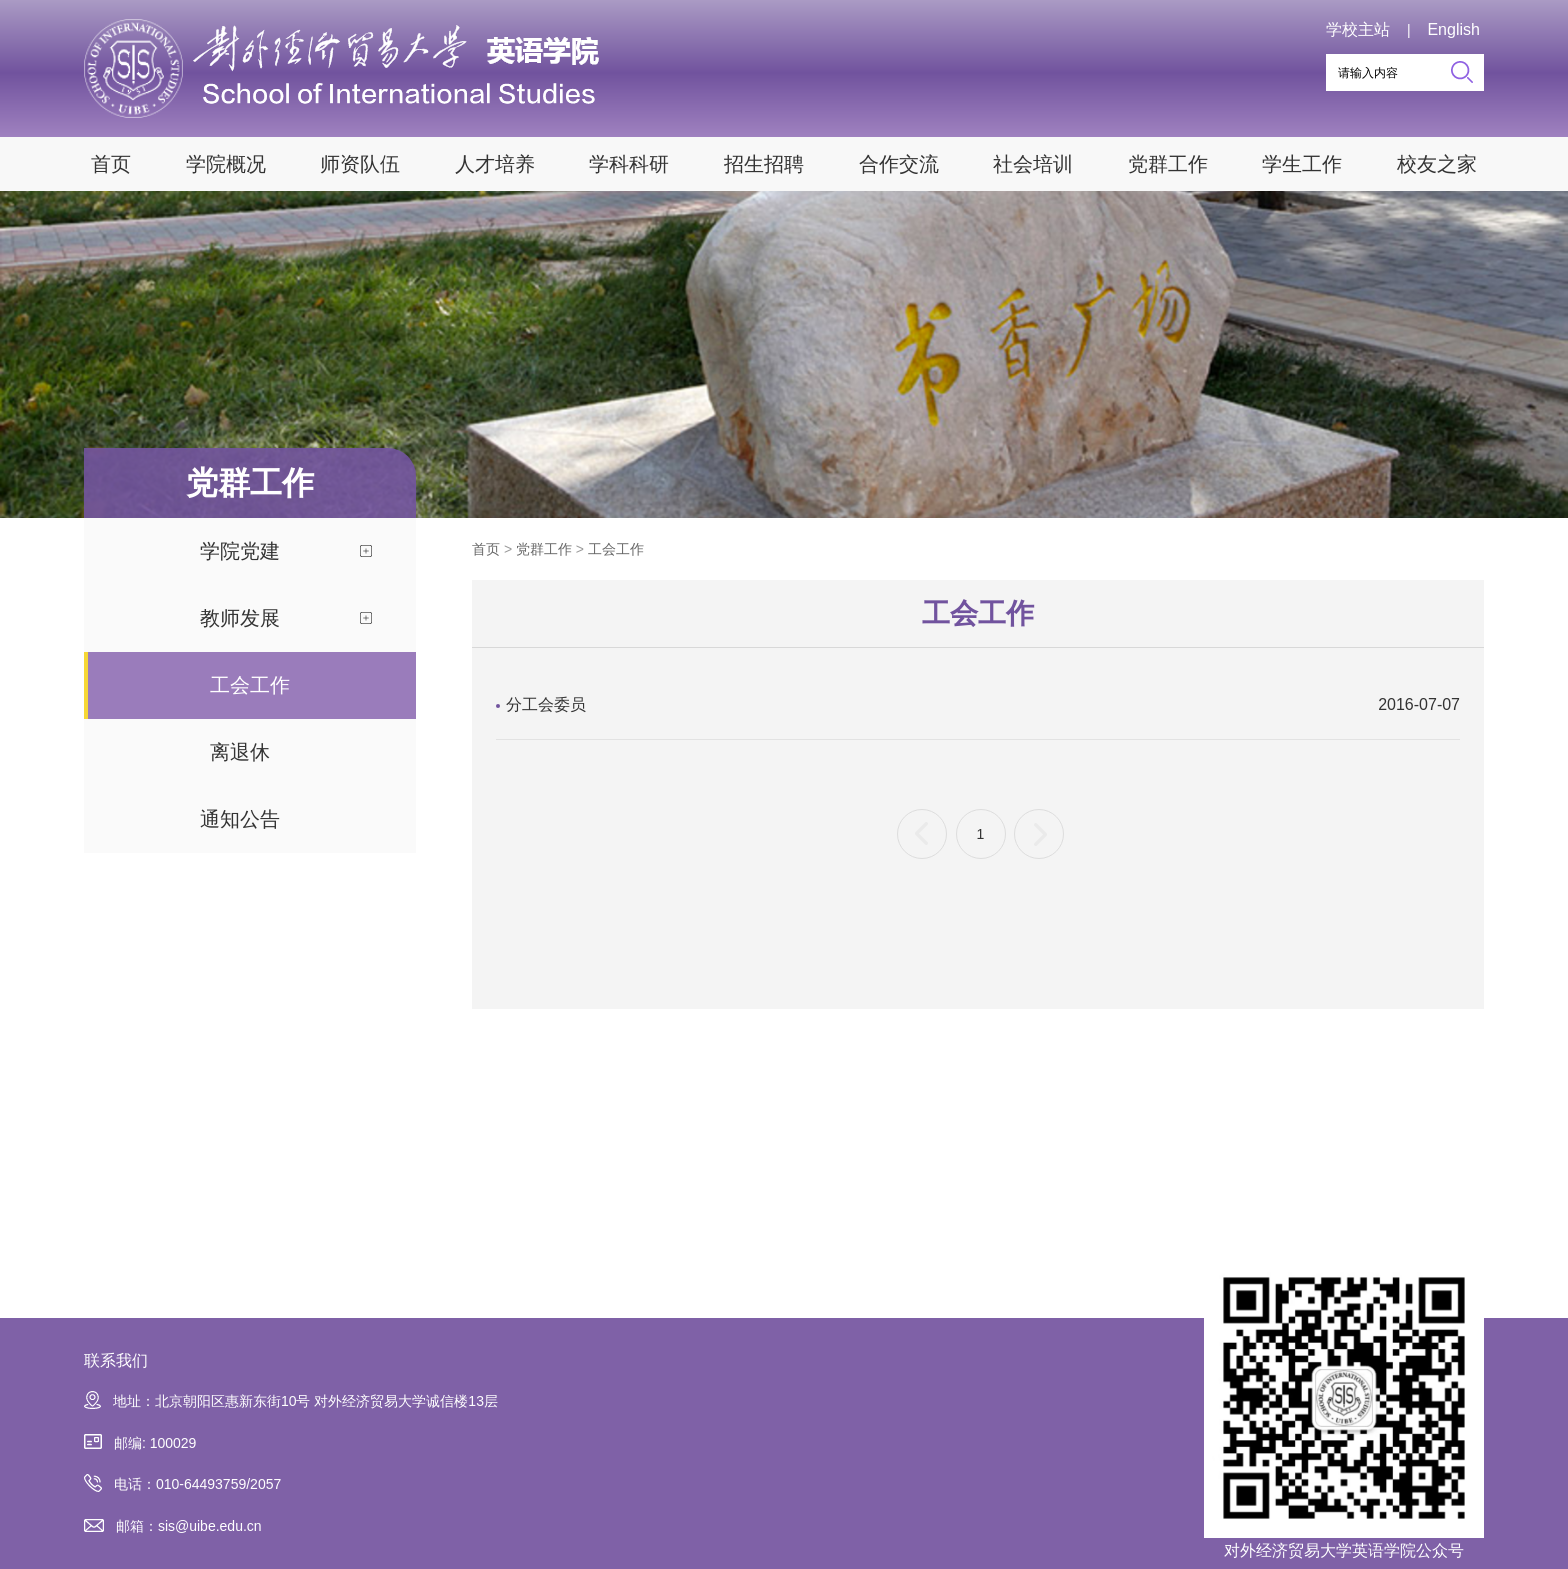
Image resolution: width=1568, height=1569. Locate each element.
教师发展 (240, 618)
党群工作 (1168, 164)
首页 (111, 164)
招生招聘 (764, 164)
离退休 (240, 752)
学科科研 (629, 164)
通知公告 (240, 819)
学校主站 (1358, 29)
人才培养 (495, 164)
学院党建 (240, 551)
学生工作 (1302, 164)
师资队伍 (360, 164)
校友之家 (1437, 164)
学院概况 (226, 164)
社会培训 (1033, 164)
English (1453, 29)
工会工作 (250, 685)
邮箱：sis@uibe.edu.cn (173, 1526)
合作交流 (899, 164)
